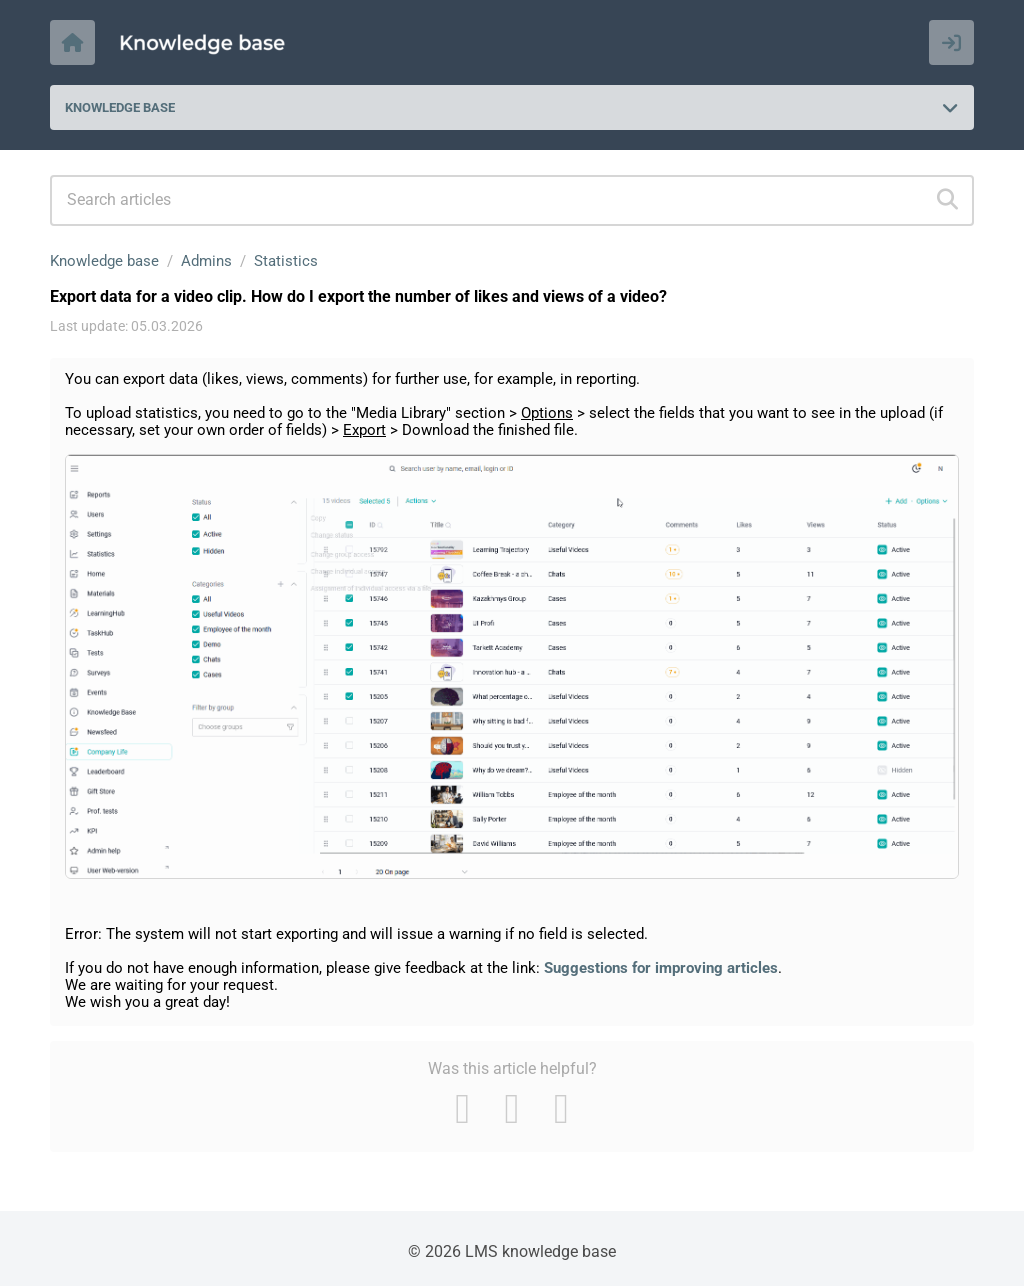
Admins (206, 261)
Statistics (286, 261)
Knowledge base (104, 261)
